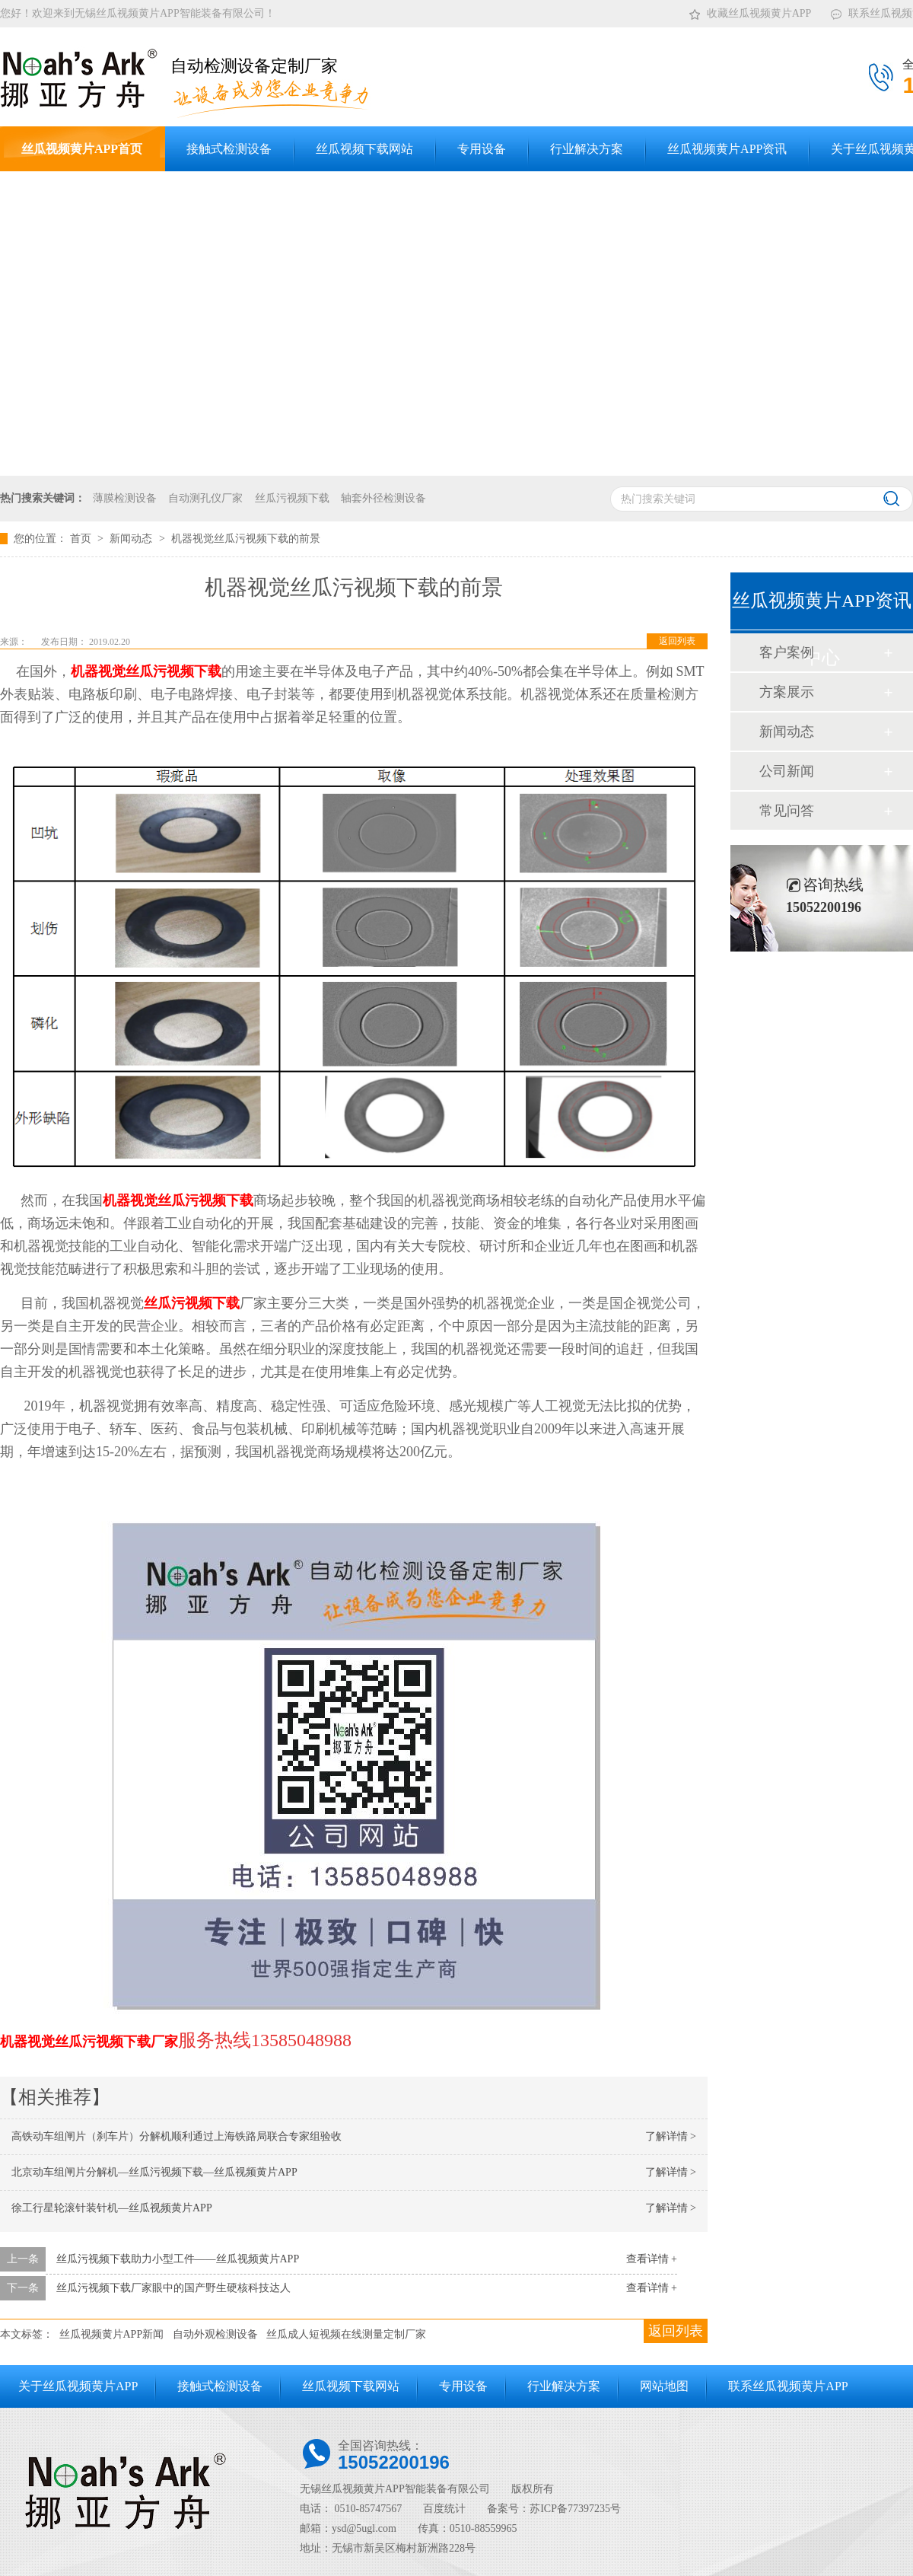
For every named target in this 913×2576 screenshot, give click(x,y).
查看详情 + (651, 2259)
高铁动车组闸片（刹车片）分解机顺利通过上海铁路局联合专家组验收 (176, 2136)
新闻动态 (132, 538)
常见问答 (786, 810)
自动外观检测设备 (215, 2334)
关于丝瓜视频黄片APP (78, 2386)
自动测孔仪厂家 (205, 498)
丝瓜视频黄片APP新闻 (111, 2334)
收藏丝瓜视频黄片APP (750, 10)
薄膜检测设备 (125, 498)
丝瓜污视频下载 (292, 498)
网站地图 (664, 2386)
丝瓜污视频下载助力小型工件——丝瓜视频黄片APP (178, 2259)
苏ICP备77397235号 (575, 2508)
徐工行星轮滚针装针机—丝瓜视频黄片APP (111, 2208)
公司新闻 (786, 771)
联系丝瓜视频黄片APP (788, 2386)
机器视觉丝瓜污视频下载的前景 (245, 538)
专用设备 (463, 2386)
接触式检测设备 (219, 2386)
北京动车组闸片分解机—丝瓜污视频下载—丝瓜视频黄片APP (154, 2172)
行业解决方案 (563, 2386)
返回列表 (677, 641)
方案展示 (786, 692)
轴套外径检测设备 (383, 498)
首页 (82, 538)
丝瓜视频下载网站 (350, 2386)
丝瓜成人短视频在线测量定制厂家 (346, 2334)
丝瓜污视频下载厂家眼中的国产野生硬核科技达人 (173, 2288)
